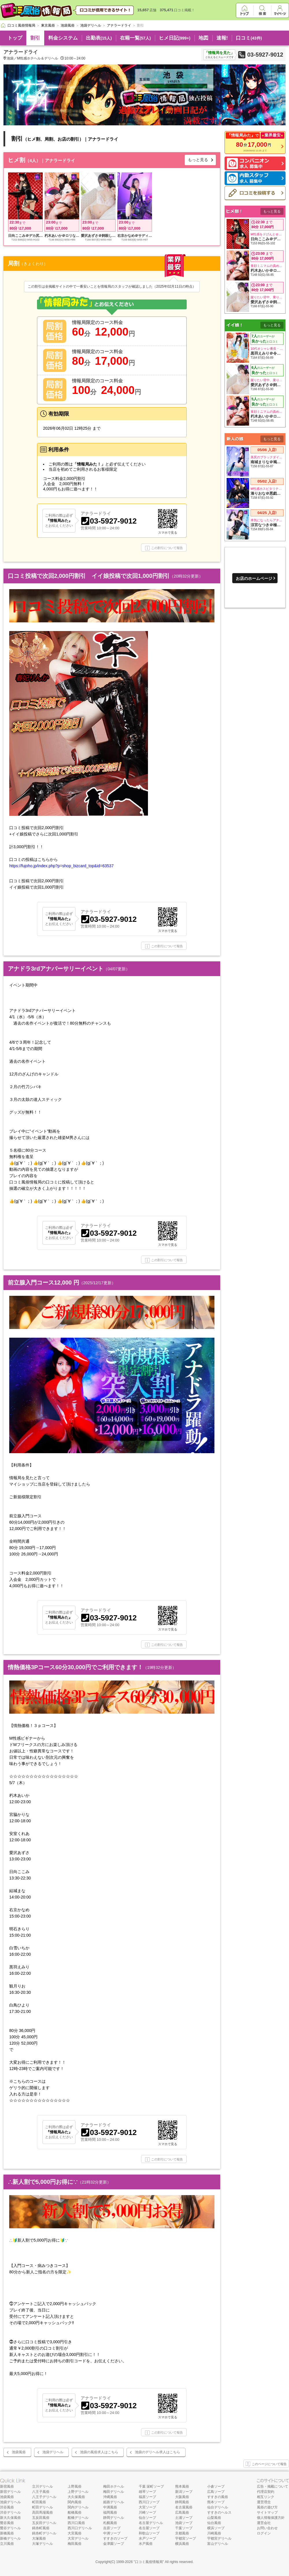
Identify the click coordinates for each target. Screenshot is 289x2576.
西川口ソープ (149, 2502)
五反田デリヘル (44, 2523)
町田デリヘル (42, 2507)
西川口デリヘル (80, 2528)
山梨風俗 (214, 2518)
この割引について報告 (164, 548)
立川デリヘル (42, 2486)
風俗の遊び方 (267, 2507)
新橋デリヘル (10, 2538)
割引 (35, 38)
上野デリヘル (78, 2492)
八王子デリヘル (44, 2497)
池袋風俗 (19, 2452)
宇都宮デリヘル (219, 2538)
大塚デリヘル (42, 2544)
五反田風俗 (40, 2518)
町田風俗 (39, 2502)
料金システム (63, 38)
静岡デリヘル (113, 2518)
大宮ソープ (147, 2507)
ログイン (264, 2533)
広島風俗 (182, 2512)
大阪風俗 (182, 2497)
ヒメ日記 (174, 38)
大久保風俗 (76, 2497)
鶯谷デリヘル (10, 2528)
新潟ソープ (183, 2492)
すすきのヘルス (219, 2512)
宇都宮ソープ (185, 2538)
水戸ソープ (147, 2538)
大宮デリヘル (78, 2538)
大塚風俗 (39, 2538)
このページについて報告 (266, 2464)
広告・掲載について (272, 2486)
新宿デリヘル (10, 2492)
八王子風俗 (40, 2492)
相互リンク (265, 2497)
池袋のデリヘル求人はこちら (157, 2452)
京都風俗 (182, 2533)
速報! (222, 38)
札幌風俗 (110, 2523)
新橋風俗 (7, 2533)
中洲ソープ (112, 2533)
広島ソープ (216, 2492)
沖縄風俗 (110, 2497)
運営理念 (264, 2502)
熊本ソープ (216, 2502)
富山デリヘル (217, 2544)
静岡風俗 (182, 2502)
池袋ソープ (183, 2523)
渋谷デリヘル (10, 2512)
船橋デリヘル (78, 2518)
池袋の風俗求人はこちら (99, 2452)
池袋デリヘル (52, 2452)
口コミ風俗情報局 (149, 2562)
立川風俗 (7, 2544)
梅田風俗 (74, 2544)
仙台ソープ (147, 2518)
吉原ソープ (112, 2528)
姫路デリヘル (113, 2502)
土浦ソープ (183, 2518)
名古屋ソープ (149, 2528)
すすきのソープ (115, 2538)
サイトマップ (267, 2512)
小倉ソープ (216, 2486)
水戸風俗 (146, 2544)
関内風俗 (74, 2502)
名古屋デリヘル (151, 2523)
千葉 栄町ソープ (151, 2486)
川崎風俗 (214, 2533)
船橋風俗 (74, 2512)
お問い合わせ (267, 2528)
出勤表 (99, 38)
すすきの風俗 (217, 2497)
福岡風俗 (110, 2512)
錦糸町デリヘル (44, 2533)
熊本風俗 (182, 2486)
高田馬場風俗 (42, 2512)
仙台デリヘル (217, 2507)
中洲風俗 (110, 2507)
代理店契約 (265, 2492)
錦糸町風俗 (40, 2528)
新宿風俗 (7, 2486)
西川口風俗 (76, 2523)
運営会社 (264, 2523)
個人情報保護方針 (271, 2518)
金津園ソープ (113, 2544)
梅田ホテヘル (113, 2486)
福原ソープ (147, 2497)
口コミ (249, 38)
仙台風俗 (214, 2523)
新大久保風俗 (10, 2518)
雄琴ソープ (147, 2492)
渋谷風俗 (7, 2507)
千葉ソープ (183, 2528)
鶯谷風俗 (7, 2523)
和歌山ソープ (149, 2533)
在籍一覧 (135, 38)
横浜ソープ (216, 2528)
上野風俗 (74, 2486)
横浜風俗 (182, 2544)
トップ (15, 38)
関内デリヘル (78, 2507)
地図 (203, 38)
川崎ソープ (147, 2512)
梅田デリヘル (113, 2492)
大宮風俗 (74, 2533)
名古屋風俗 (183, 2507)
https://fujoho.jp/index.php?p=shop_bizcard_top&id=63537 (61, 865)
